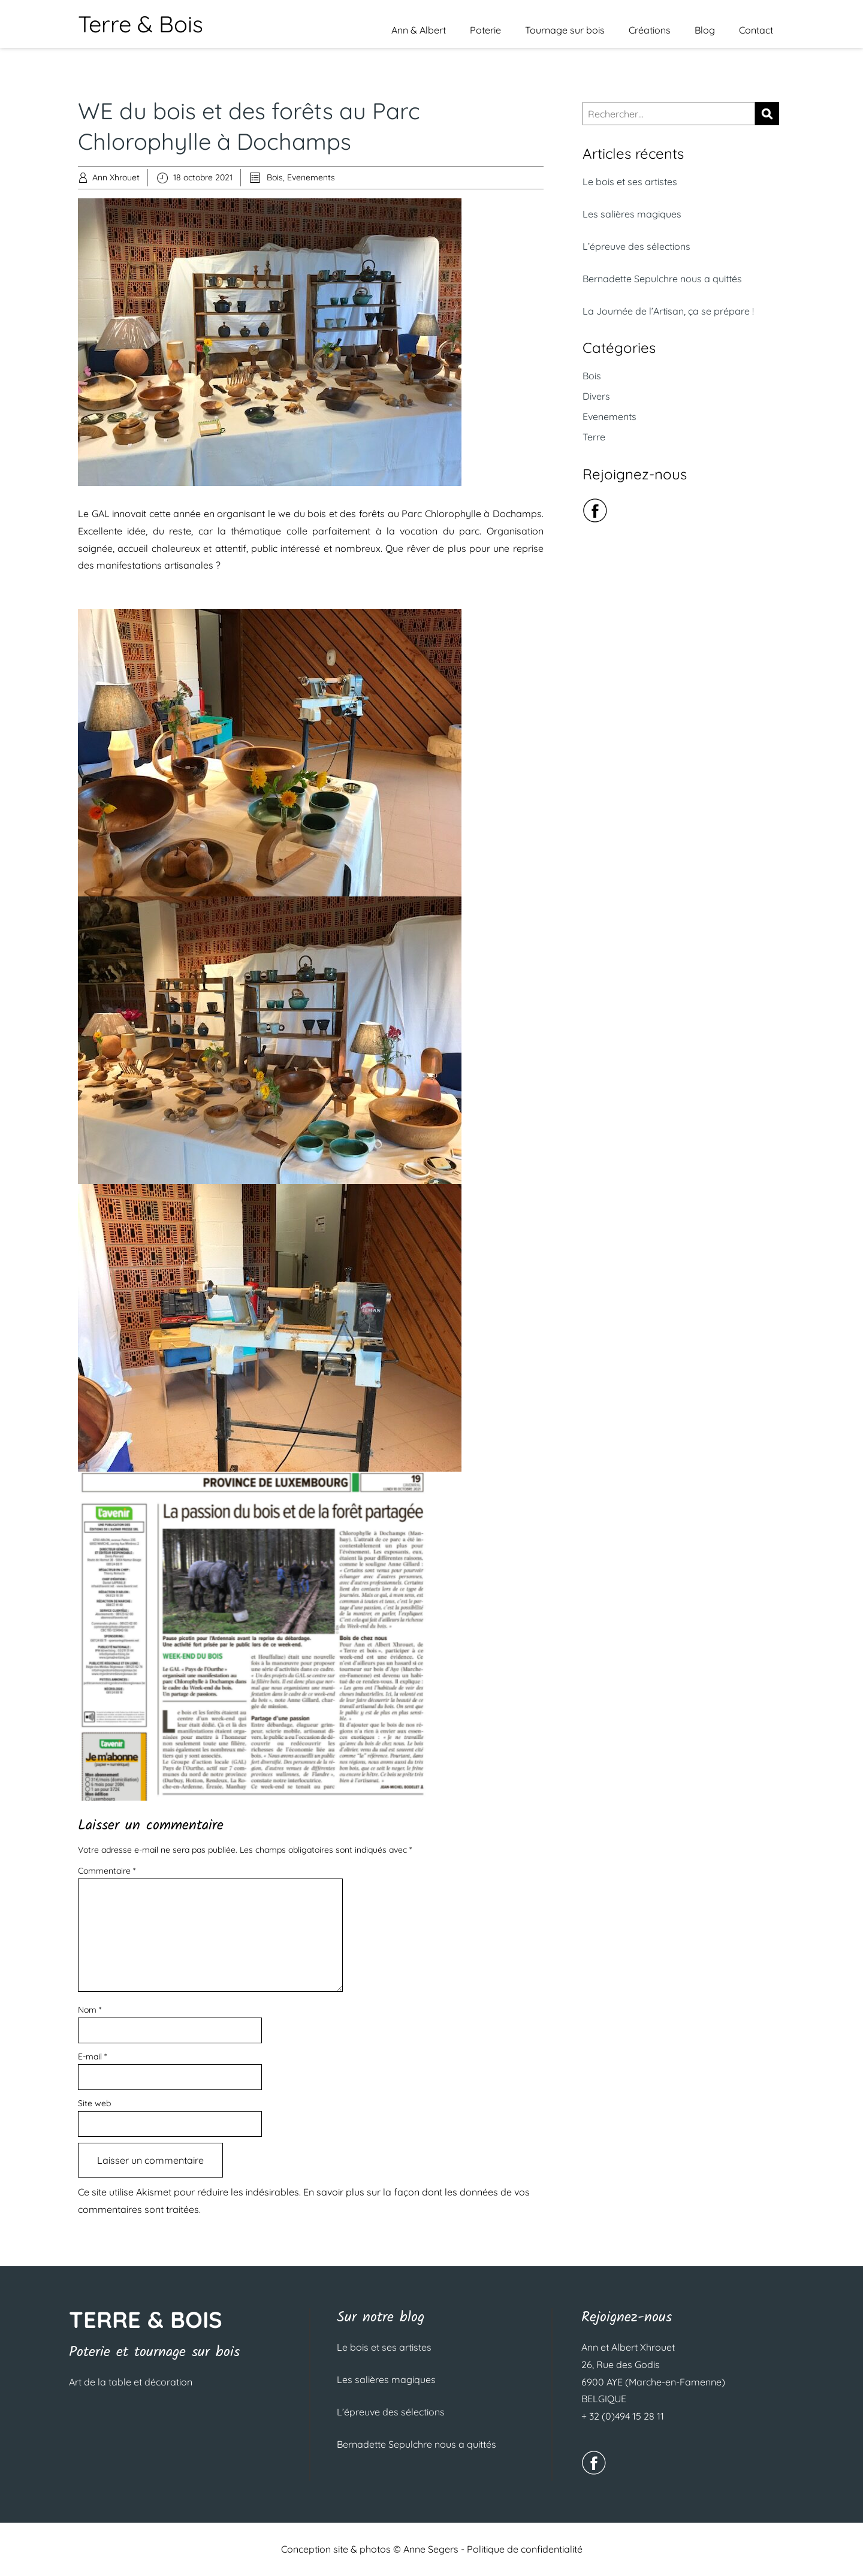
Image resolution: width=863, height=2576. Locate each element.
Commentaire (106, 1870)
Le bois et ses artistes (630, 182)
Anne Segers (430, 2549)
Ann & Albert (418, 30)
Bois (275, 177)
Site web (94, 2103)
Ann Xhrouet (116, 177)
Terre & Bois (140, 24)
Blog (705, 30)
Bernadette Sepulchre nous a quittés (662, 279)
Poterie (485, 30)
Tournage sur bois (565, 30)
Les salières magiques (632, 214)
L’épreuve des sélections (636, 246)
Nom (89, 2009)
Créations (650, 30)
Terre (594, 437)
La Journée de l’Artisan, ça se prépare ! (668, 311)
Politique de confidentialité (525, 2549)
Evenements (311, 177)
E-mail (92, 2056)
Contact (756, 30)
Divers (596, 396)
